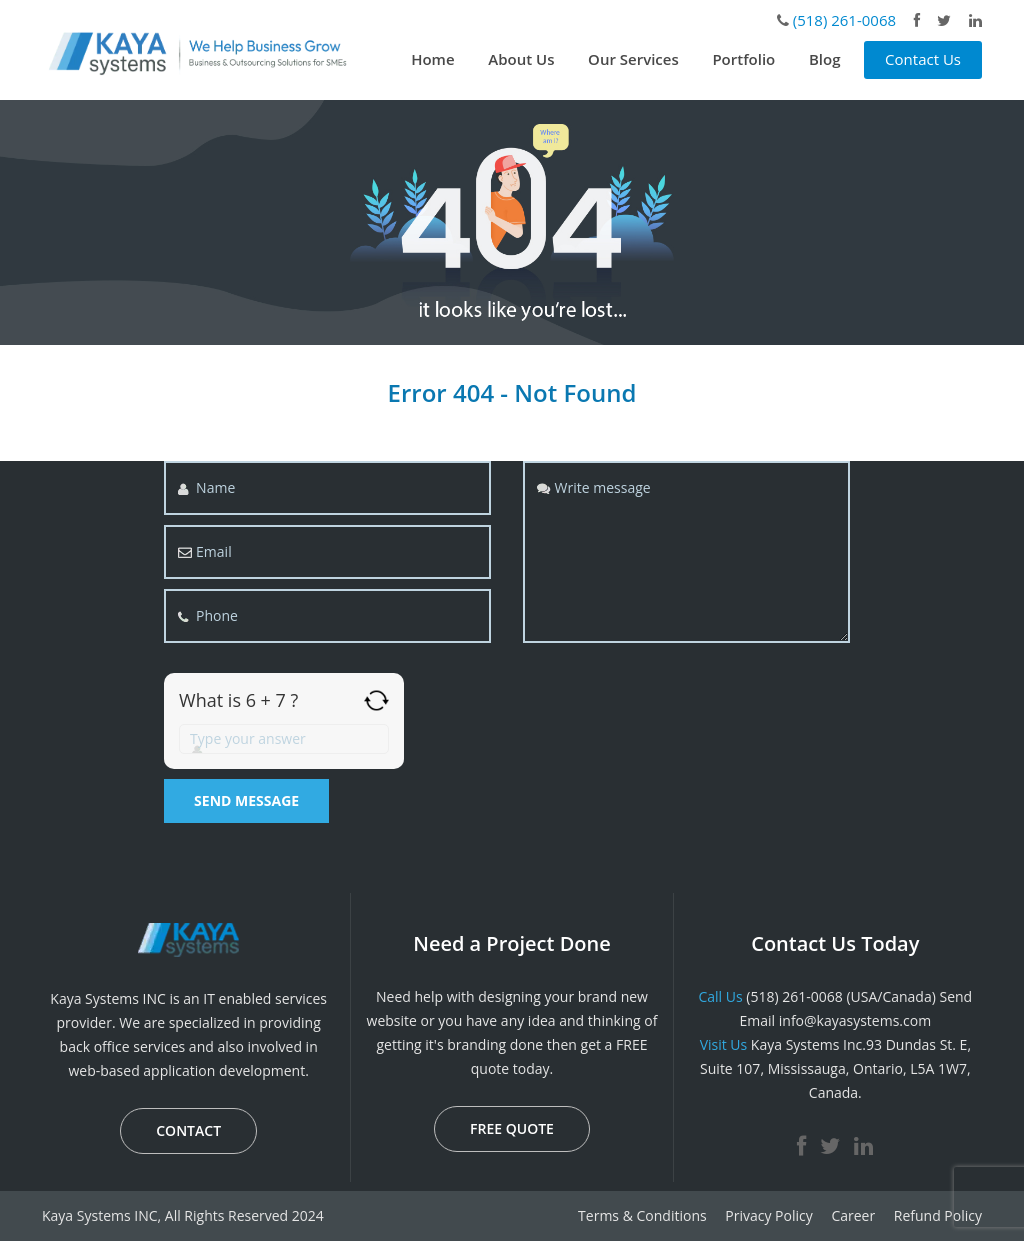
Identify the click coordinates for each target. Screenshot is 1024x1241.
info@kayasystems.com (855, 1020)
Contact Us (923, 59)
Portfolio (743, 59)
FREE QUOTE (512, 1128)
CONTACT (188, 1130)
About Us (521, 59)
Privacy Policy (768, 1215)
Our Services (633, 59)
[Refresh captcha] (376, 700)
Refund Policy (938, 1215)
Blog (825, 59)
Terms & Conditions (642, 1215)
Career (853, 1215)
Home (432, 59)
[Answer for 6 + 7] (284, 739)
